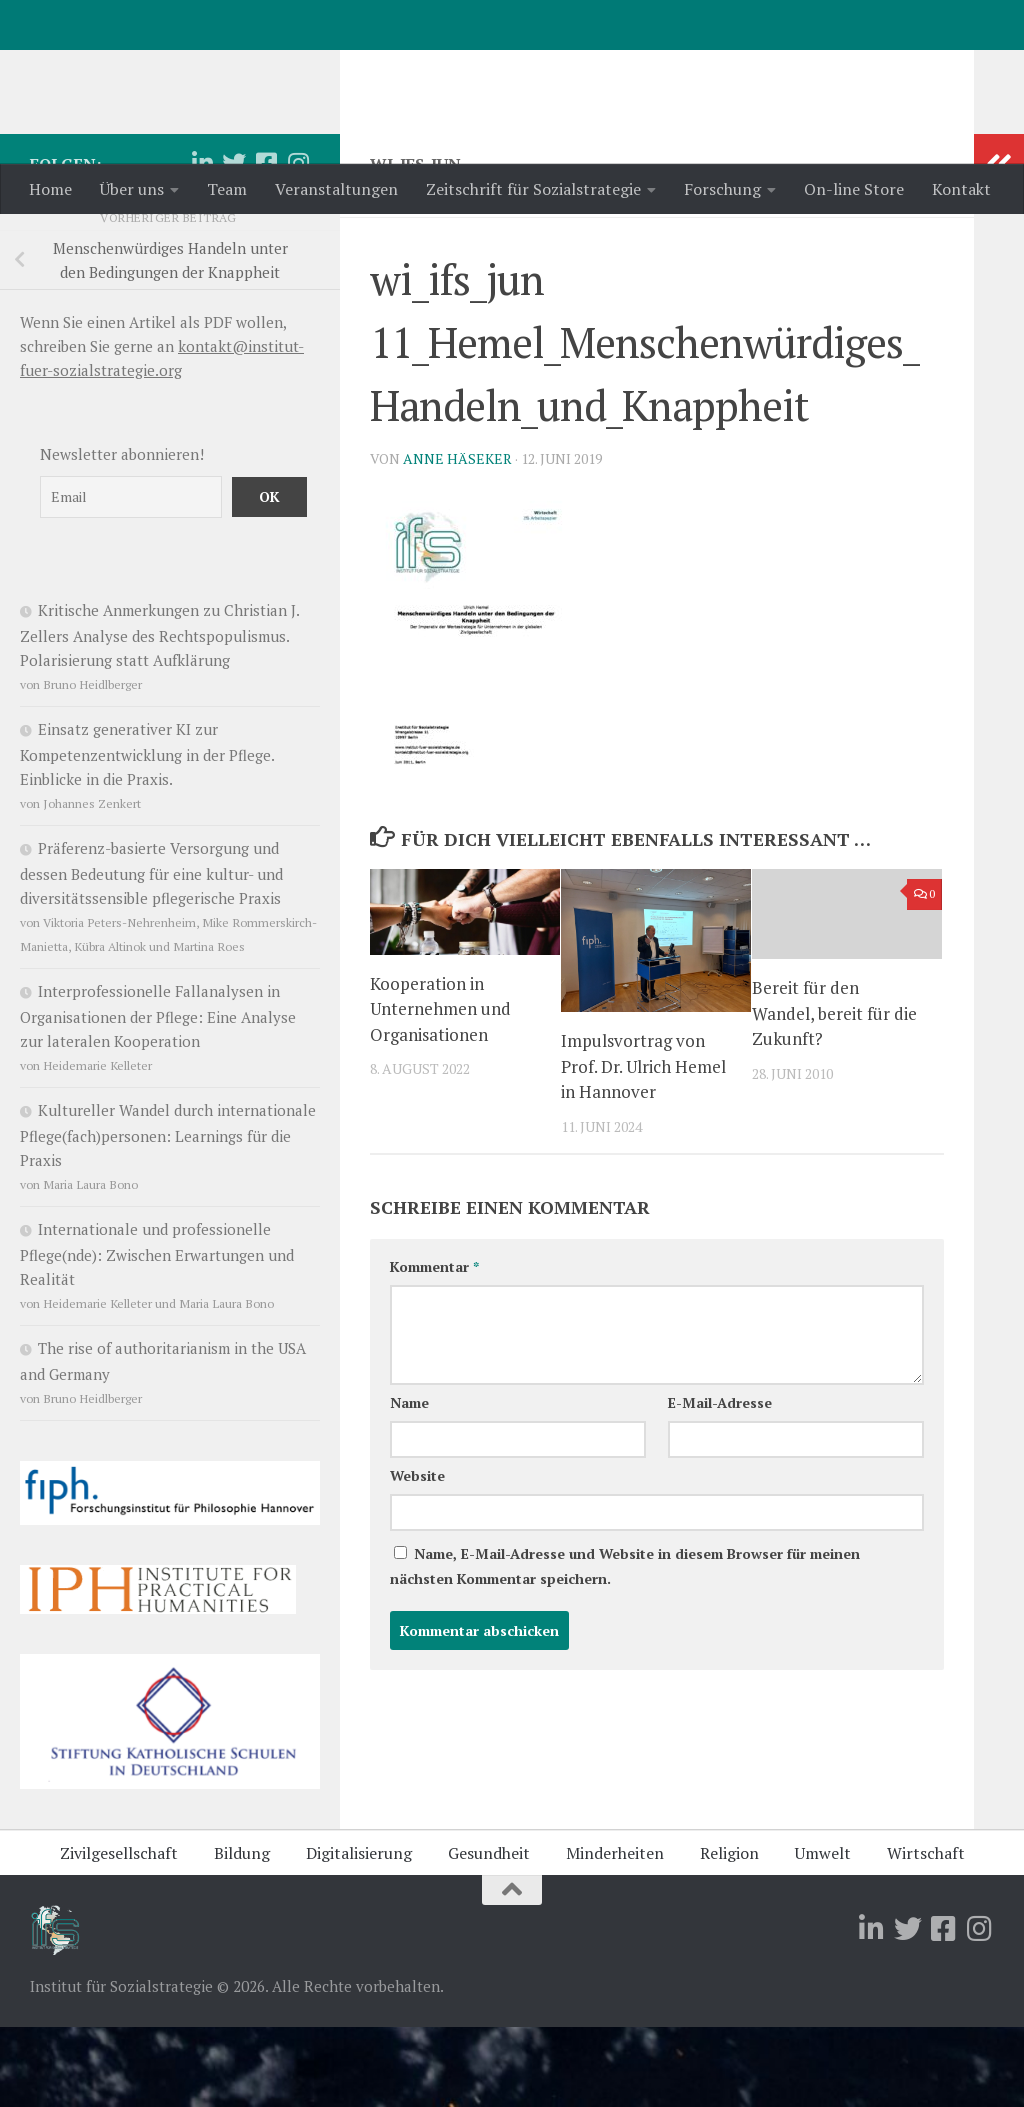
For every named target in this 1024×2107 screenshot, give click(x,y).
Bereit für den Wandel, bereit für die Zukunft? (834, 1093)
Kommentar (434, 1346)
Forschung (722, 189)
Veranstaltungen (336, 189)
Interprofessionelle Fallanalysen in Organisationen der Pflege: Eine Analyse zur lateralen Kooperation (158, 1096)
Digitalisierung (359, 1933)
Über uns (132, 189)
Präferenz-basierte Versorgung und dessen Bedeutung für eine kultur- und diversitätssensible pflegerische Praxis (151, 953)
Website (417, 1555)
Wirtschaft (926, 1933)
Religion (729, 1933)
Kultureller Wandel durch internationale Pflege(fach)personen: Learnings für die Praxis (168, 1215)
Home (50, 189)
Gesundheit (489, 1933)
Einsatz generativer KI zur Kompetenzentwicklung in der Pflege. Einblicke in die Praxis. (147, 834)
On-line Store (854, 189)
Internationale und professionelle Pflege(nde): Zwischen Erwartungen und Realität (157, 1334)
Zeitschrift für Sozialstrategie (533, 189)
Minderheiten (615, 1933)
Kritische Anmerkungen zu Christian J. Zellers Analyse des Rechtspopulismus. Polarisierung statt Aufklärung (159, 715)
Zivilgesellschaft (119, 1933)
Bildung (242, 1933)
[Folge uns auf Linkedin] (202, 243)
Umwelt (823, 1933)
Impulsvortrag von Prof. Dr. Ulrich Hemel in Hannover (643, 1146)
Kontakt (961, 189)
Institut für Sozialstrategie (291, 69)
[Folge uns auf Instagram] (298, 243)
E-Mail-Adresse (720, 1482)
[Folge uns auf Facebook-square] (266, 243)
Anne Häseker (457, 538)
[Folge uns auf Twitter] (234, 243)
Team (227, 189)
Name (409, 1482)
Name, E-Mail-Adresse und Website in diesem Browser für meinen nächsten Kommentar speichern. (625, 1646)
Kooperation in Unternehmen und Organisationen (440, 1089)
